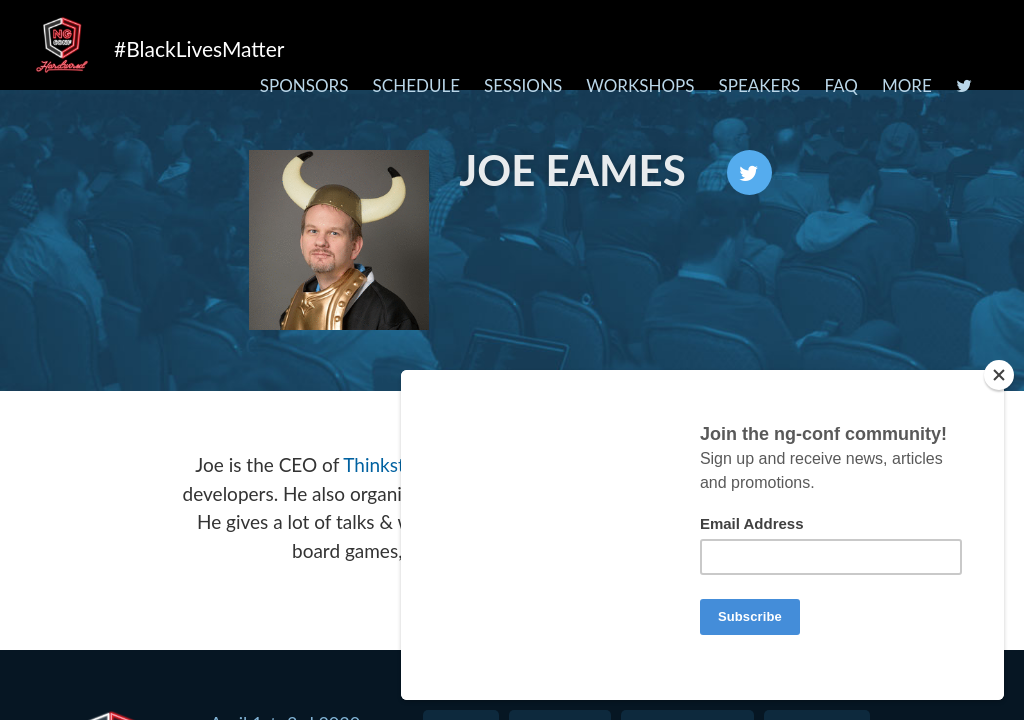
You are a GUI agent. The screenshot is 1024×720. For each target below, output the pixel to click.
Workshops (640, 85)
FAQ (840, 85)
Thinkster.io (391, 464)
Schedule (416, 85)
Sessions (523, 85)
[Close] (1008, 375)
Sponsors (304, 85)
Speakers (760, 85)
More (907, 85)
